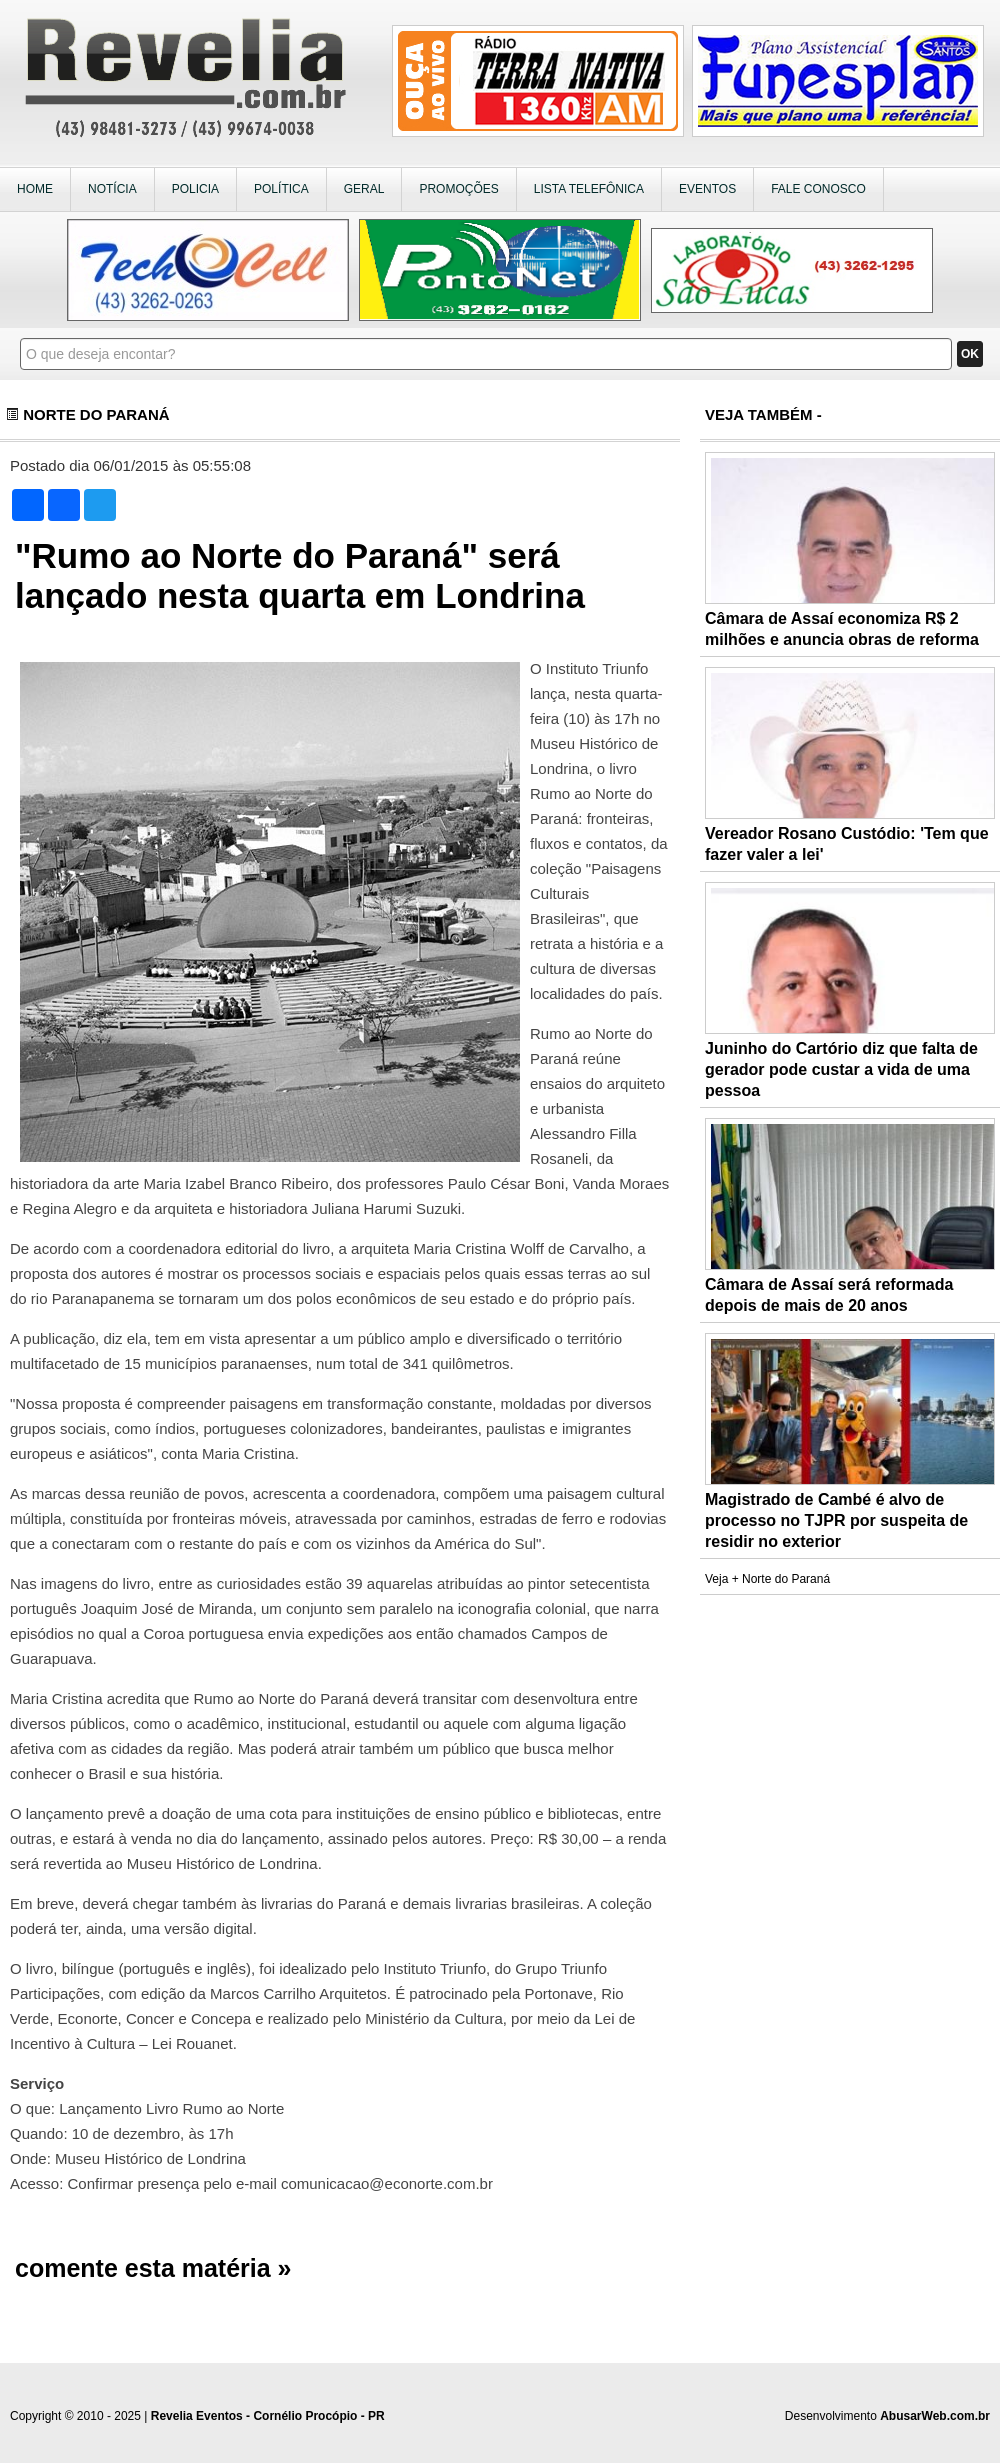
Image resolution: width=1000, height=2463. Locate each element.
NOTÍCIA (112, 189)
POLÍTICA (281, 189)
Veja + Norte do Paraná (767, 1579)
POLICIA (195, 189)
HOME (35, 189)
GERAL (364, 189)
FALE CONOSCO (818, 189)
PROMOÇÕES (458, 189)
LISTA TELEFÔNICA (589, 189)
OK (970, 354)
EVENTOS (707, 189)
